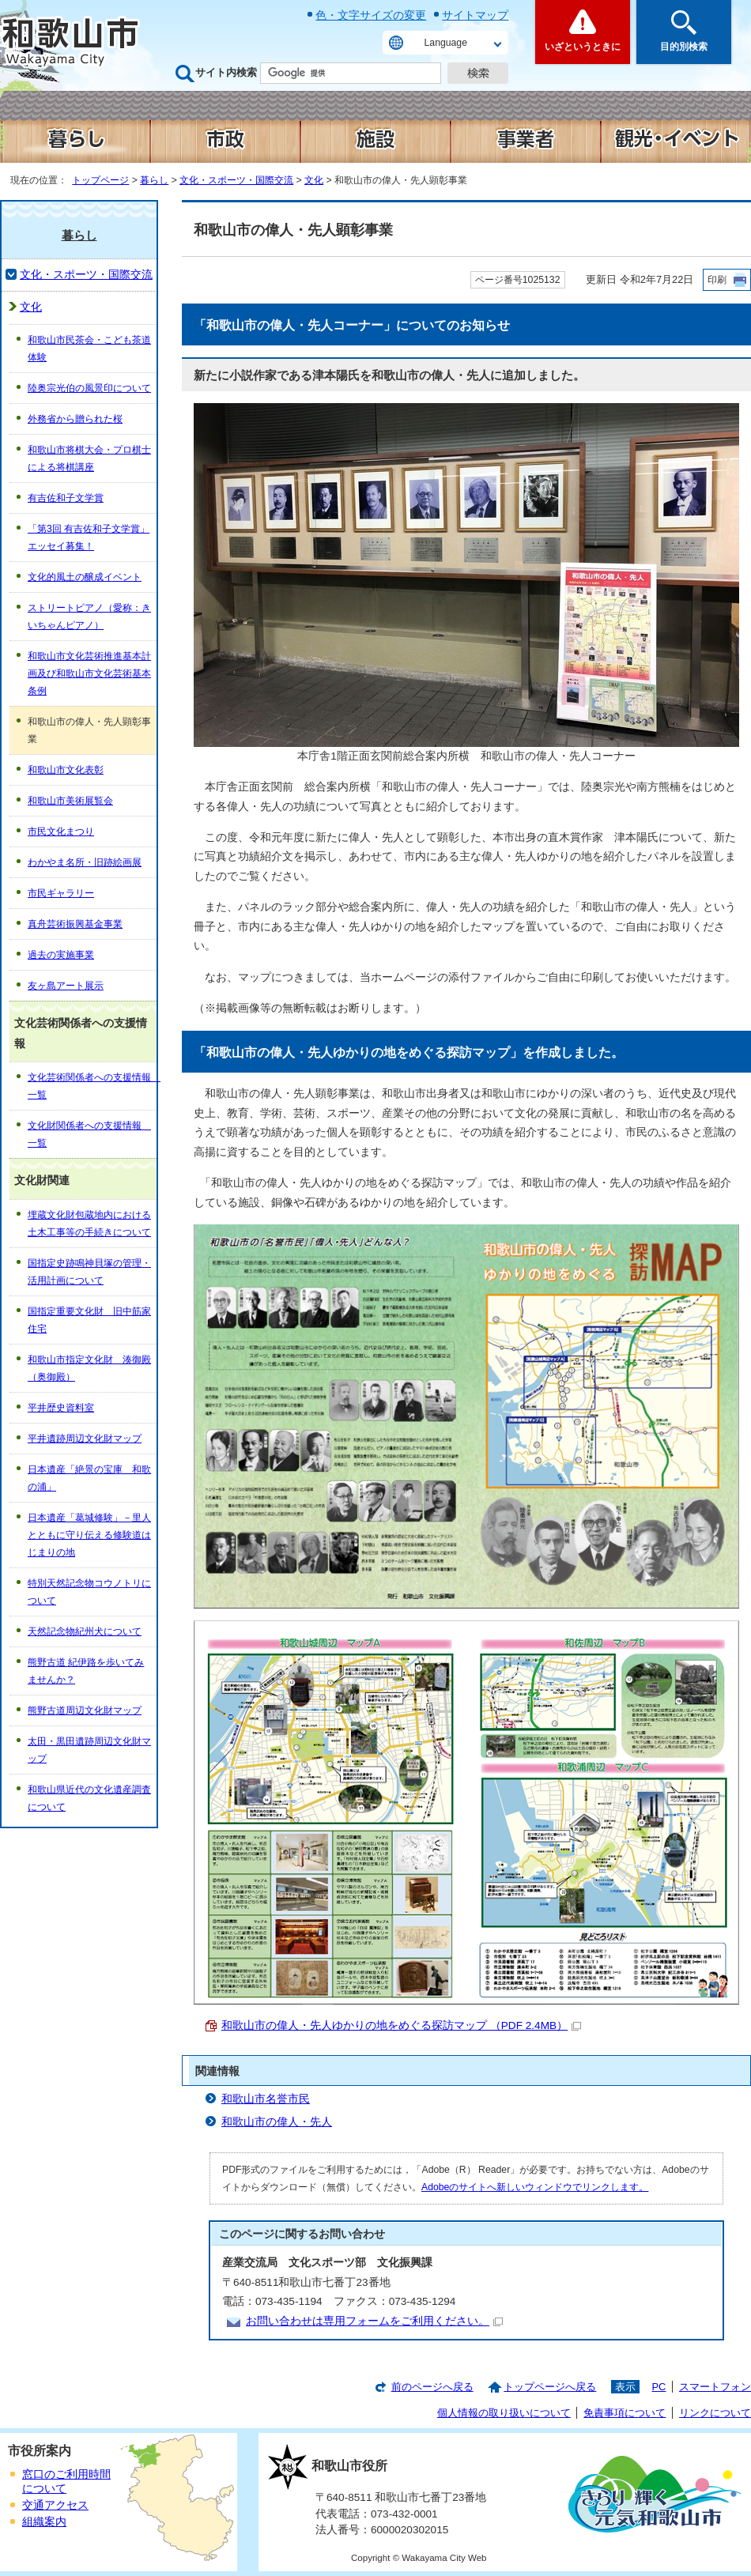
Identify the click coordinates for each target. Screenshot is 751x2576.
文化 (313, 180)
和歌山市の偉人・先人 (276, 2122)
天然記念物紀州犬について (85, 1631)
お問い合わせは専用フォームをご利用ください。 (374, 2321)
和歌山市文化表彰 (66, 769)
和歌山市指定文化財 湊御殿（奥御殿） (89, 1368)
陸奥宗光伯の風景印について (89, 388)
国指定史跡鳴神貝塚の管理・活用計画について (89, 1272)
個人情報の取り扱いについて (504, 2413)
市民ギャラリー (61, 893)
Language (446, 42)
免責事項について (624, 2413)
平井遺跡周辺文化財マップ (85, 1438)
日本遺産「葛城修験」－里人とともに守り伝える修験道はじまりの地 (89, 1535)
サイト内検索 (226, 72)
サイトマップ (475, 15)
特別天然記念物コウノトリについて (89, 1592)
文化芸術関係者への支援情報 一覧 (92, 1086)
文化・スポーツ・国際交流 (236, 180)
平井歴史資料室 (61, 1407)
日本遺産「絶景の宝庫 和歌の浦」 (89, 1478)
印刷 (717, 279)
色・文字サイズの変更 (370, 15)
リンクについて (715, 2413)
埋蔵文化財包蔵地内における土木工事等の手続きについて (89, 1223)
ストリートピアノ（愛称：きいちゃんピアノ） (89, 616)
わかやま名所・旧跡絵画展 (85, 862)
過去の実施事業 (61, 954)
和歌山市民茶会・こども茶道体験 (89, 348)
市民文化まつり (61, 831)
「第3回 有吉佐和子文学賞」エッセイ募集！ (88, 537)
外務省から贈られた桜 (75, 418)
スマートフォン (715, 2387)
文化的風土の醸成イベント (85, 577)
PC (658, 2387)
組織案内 (44, 2522)
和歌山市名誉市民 (265, 2099)
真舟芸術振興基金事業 (75, 924)
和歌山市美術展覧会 (70, 800)
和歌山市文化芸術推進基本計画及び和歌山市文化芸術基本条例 (89, 673)
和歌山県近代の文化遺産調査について (89, 1798)
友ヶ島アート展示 (66, 985)
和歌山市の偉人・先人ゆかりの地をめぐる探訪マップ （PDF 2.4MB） (401, 2025)
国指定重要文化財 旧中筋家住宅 (89, 1320)
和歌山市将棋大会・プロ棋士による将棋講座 (89, 458)
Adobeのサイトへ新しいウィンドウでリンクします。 (534, 2187)
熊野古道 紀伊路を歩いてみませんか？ (86, 1671)
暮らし (154, 180)
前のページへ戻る (432, 2387)
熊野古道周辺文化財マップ (85, 1710)
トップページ (100, 180)
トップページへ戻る (550, 2387)
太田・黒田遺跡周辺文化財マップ (89, 1750)
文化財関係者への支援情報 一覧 (89, 1134)
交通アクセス (55, 2505)
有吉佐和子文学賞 (66, 498)
